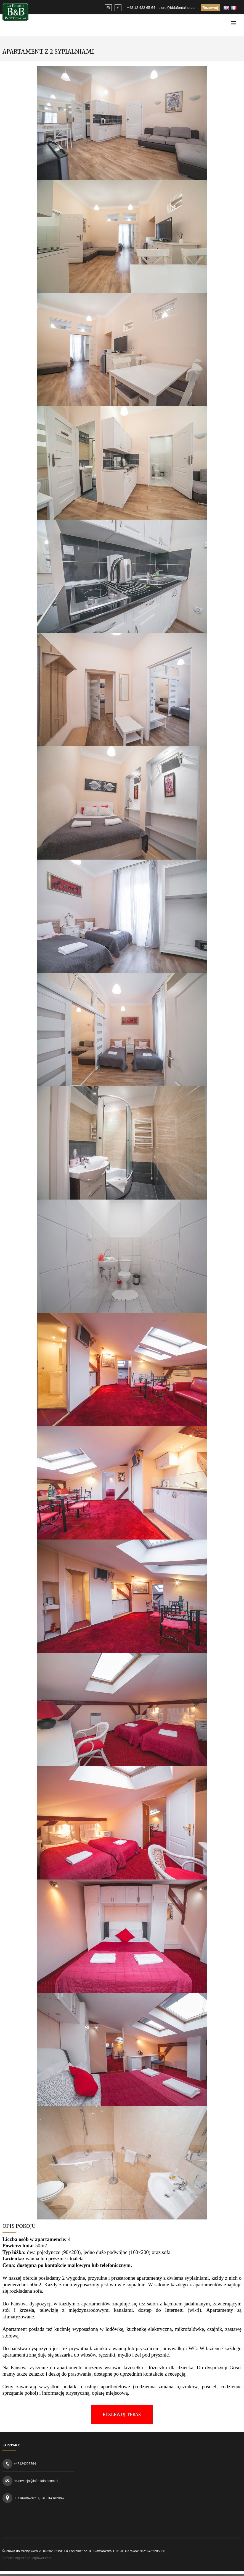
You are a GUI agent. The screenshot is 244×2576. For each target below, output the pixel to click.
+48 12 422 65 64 (141, 8)
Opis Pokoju (19, 2226)
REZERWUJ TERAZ (122, 2414)
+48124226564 (25, 2464)
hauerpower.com (39, 2558)
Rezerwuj (210, 8)
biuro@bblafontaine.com (177, 8)
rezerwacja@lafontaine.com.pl (36, 2481)
